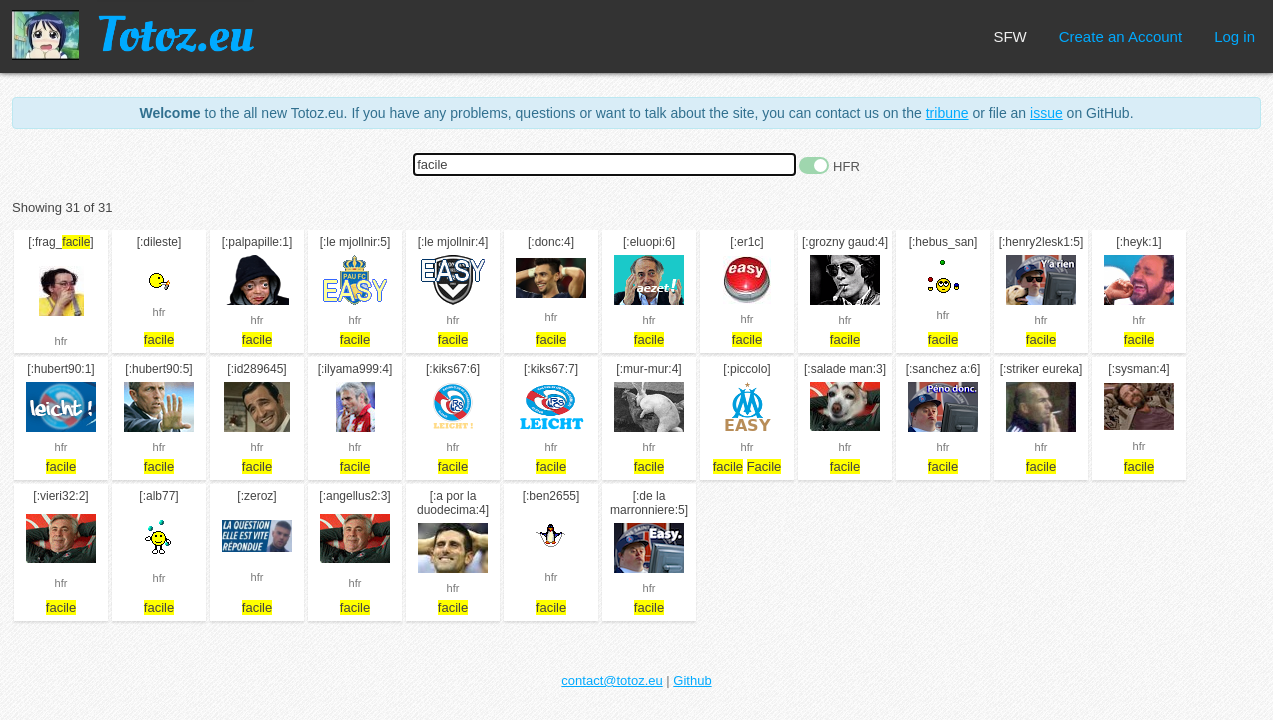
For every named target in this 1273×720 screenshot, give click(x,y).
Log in (1234, 36)
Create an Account (1120, 36)
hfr (61, 341)
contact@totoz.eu (611, 680)
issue (1046, 113)
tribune (947, 113)
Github (692, 680)
